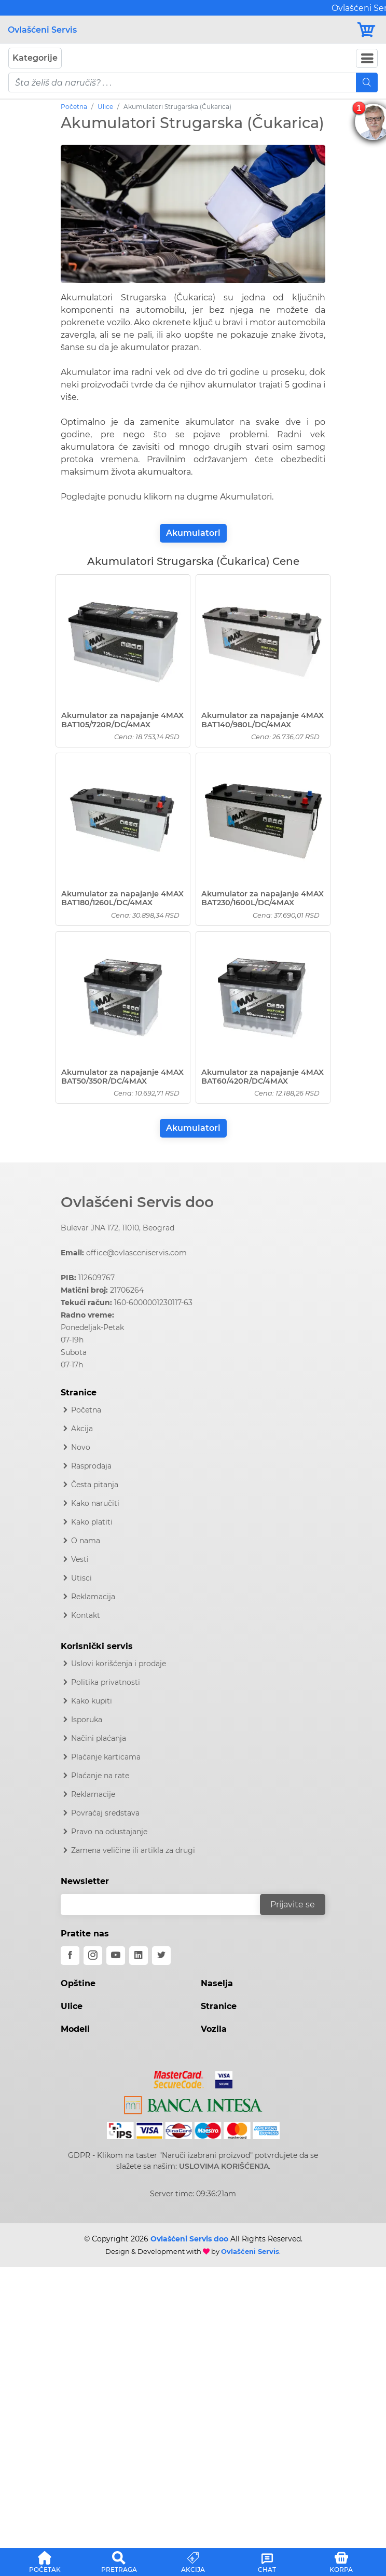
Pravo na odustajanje (109, 1831)
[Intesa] (193, 2103)
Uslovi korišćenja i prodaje (118, 1663)
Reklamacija (93, 1596)
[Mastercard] (179, 2077)
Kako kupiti (91, 1701)
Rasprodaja (91, 1466)
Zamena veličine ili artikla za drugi (133, 1850)
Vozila (214, 2029)
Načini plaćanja (98, 1738)
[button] (45, 2560)
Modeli (75, 2029)
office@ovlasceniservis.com (136, 1252)
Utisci (81, 1578)
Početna (74, 106)
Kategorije (35, 58)
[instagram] (93, 1955)
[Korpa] (367, 29)
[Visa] (219, 2077)
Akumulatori (193, 533)
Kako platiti (92, 1522)
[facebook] (70, 1955)
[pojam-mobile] (182, 82)
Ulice (105, 106)
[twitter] (161, 1955)
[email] (167, 1904)
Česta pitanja (94, 1484)
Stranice (219, 2006)
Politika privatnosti (105, 1682)
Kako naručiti (95, 1503)
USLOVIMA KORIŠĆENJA (224, 2166)
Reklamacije (93, 1794)
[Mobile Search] (367, 82)
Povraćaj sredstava (105, 1813)
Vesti (80, 1559)
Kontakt (85, 1615)
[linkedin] (138, 1955)
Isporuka (86, 1719)
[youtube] (115, 1955)
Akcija (82, 1428)
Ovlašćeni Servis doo (137, 1202)
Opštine (78, 1983)
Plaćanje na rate (100, 1775)
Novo (80, 1447)
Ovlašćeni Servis (42, 30)
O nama (85, 1540)
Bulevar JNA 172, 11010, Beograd (117, 1227)
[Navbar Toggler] (367, 58)
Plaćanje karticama (106, 1757)
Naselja (217, 1983)
